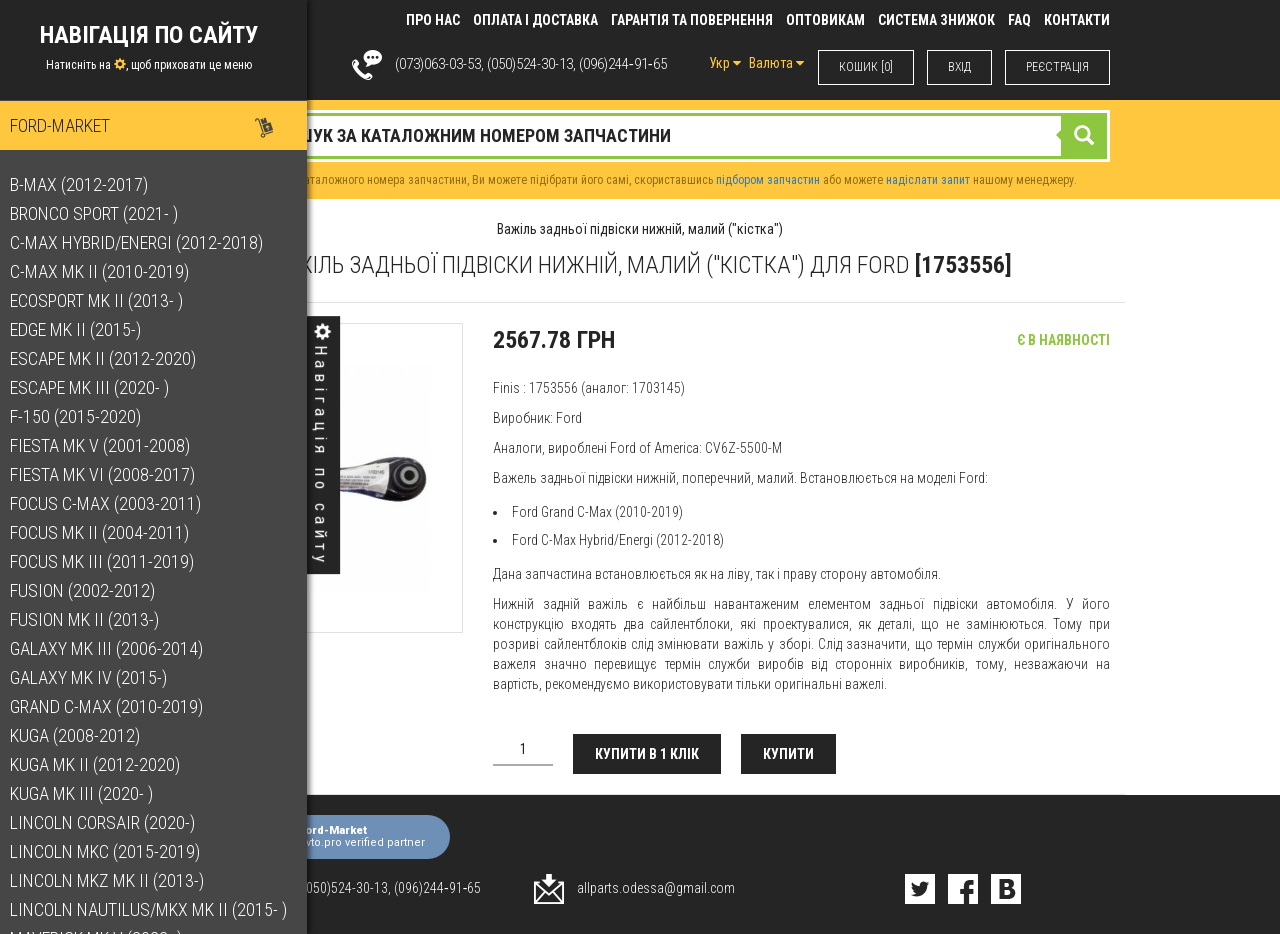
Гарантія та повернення (692, 20)
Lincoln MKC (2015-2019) (115, 851)
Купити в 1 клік (647, 754)
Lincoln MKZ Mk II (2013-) (117, 880)
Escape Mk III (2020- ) (99, 387)
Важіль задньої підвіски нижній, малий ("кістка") (640, 229)
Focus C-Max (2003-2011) (115, 503)
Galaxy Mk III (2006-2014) (116, 648)
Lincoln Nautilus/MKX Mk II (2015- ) (158, 909)
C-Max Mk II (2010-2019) (109, 271)
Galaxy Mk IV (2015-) (98, 677)
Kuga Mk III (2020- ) (91, 793)
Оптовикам (825, 20)
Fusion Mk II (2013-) (94, 619)
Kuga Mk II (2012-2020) (105, 764)
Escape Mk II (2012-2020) (113, 358)
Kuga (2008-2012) (85, 735)
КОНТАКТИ (1077, 20)
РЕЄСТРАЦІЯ (1057, 67)
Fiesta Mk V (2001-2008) (110, 445)
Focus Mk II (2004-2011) (109, 532)
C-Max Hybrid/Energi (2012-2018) (146, 242)
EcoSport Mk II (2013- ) (106, 300)
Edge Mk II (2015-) (85, 329)
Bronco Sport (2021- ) (104, 213)
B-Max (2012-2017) (89, 184)
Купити (788, 754)
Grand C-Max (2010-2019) (116, 706)
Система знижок (936, 20)
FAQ (1019, 20)
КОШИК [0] (866, 67)
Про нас (433, 20)
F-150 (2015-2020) (85, 416)
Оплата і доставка (535, 20)
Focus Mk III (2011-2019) (112, 561)
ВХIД (959, 67)
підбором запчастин (768, 180)
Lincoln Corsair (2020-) (112, 822)
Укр (725, 63)
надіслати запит (928, 180)
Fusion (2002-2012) (92, 590)
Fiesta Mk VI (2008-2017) (112, 474)
